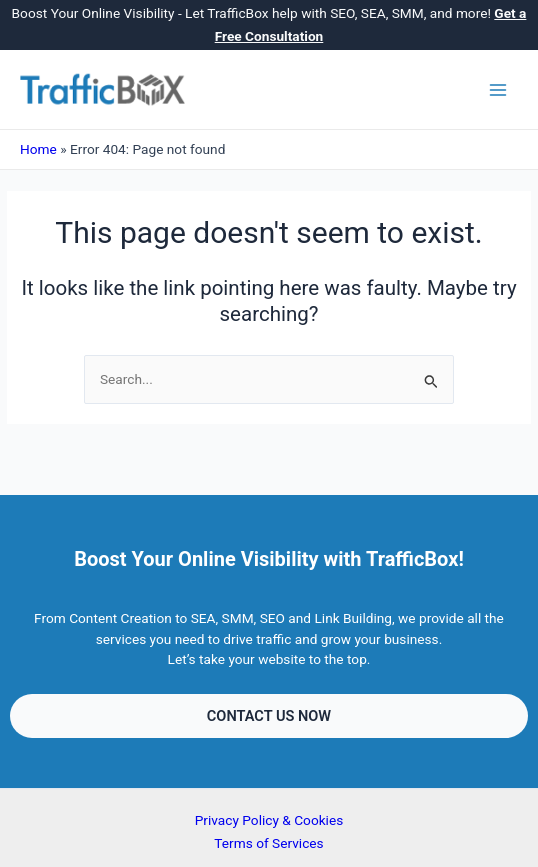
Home (38, 149)
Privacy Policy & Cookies (269, 820)
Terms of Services (268, 843)
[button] (269, 716)
